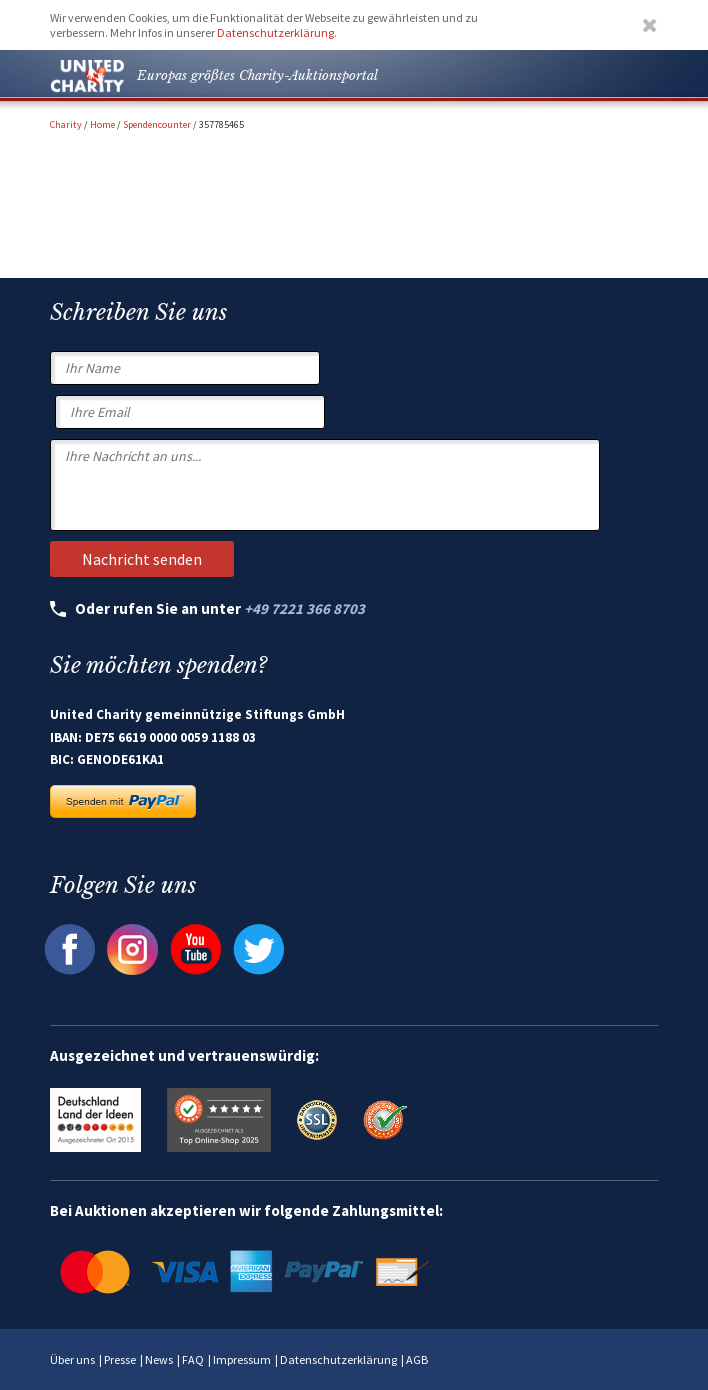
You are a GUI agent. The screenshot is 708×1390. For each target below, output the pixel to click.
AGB (417, 1359)
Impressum (242, 1359)
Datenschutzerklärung (275, 32)
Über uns (72, 1359)
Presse (120, 1359)
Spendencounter (157, 124)
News (159, 1359)
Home (102, 124)
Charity (66, 124)
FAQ (193, 1359)
